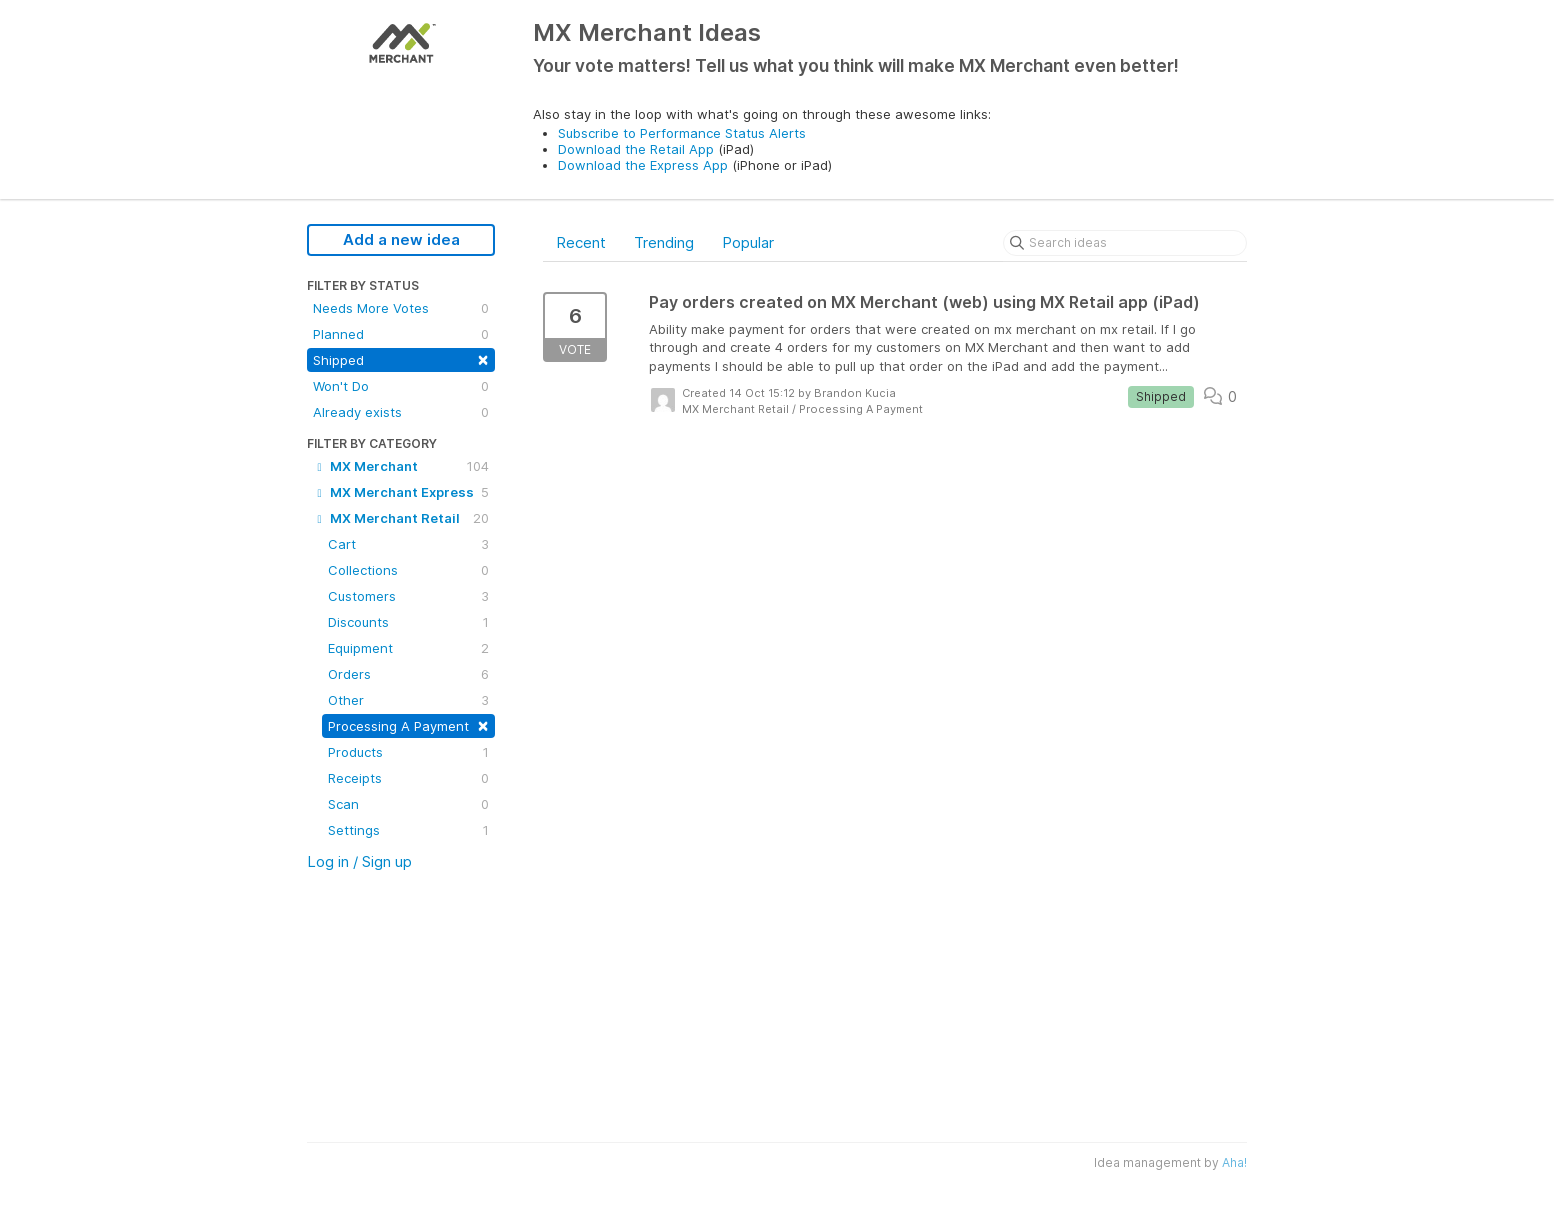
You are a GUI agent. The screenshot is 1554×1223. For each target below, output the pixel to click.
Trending (664, 242)
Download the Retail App (636, 149)
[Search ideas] (1125, 243)
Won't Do (401, 386)
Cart (408, 544)
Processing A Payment (408, 724)
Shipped (401, 358)
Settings (408, 830)
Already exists (401, 412)
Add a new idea (401, 239)
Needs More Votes (401, 308)
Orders (408, 674)
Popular (748, 242)
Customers (408, 596)
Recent (581, 242)
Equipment (408, 648)
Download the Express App (643, 165)
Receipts (408, 778)
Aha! (1234, 1162)
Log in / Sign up (359, 861)
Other (408, 700)
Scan (408, 804)
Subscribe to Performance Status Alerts (682, 133)
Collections (408, 570)
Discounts (408, 622)
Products (408, 752)
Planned (401, 334)
